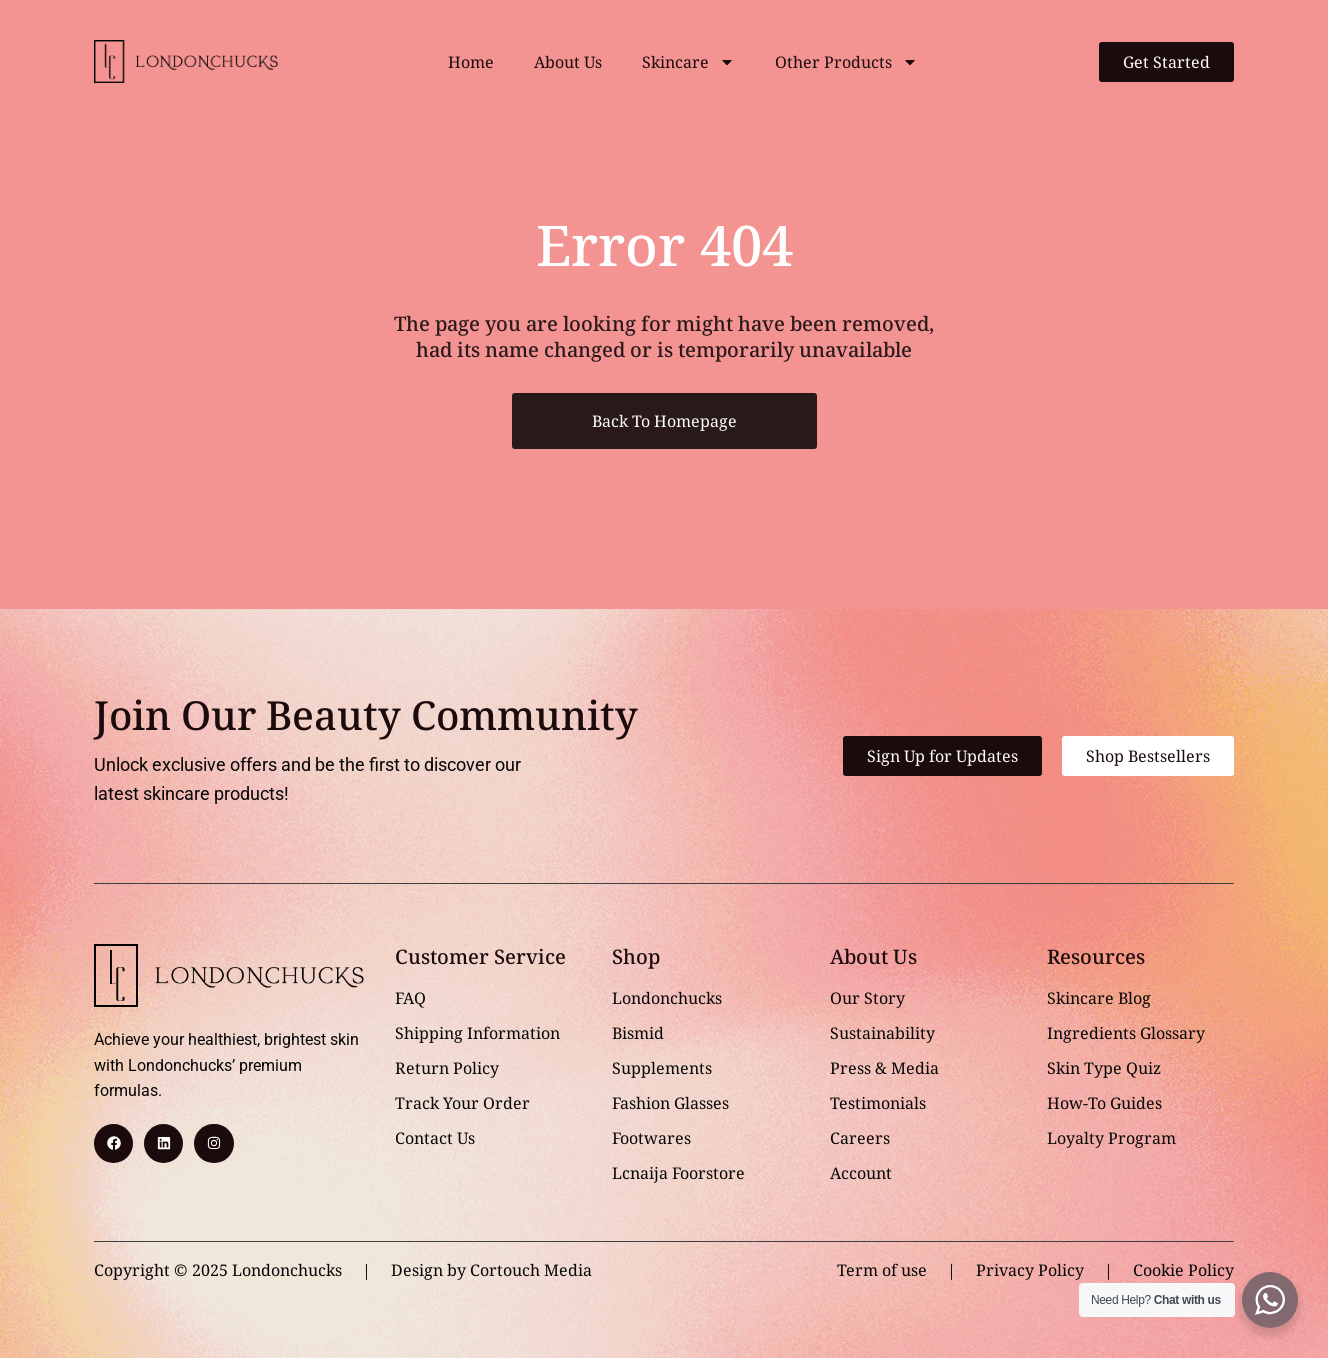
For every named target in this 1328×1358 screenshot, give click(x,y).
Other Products (846, 62)
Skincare (688, 62)
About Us (568, 62)
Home (471, 62)
